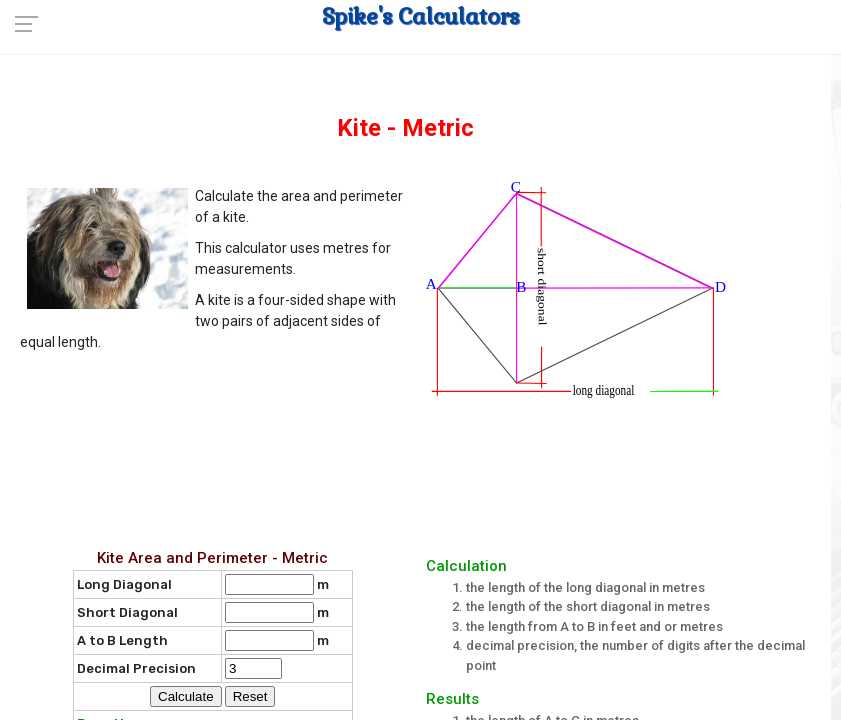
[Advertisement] (425, 469)
